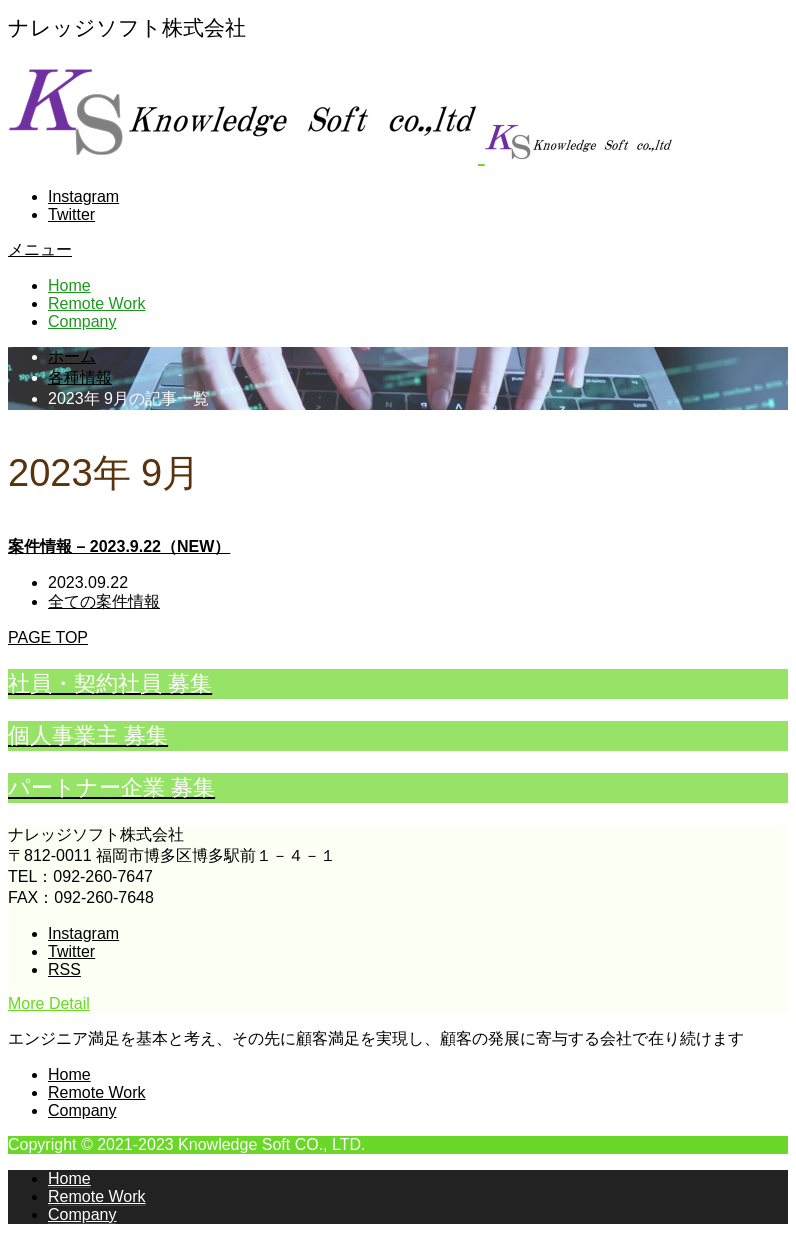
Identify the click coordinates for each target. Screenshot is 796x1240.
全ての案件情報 (104, 601)
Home (69, 285)
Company (82, 321)
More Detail (49, 1003)
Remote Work (97, 303)
